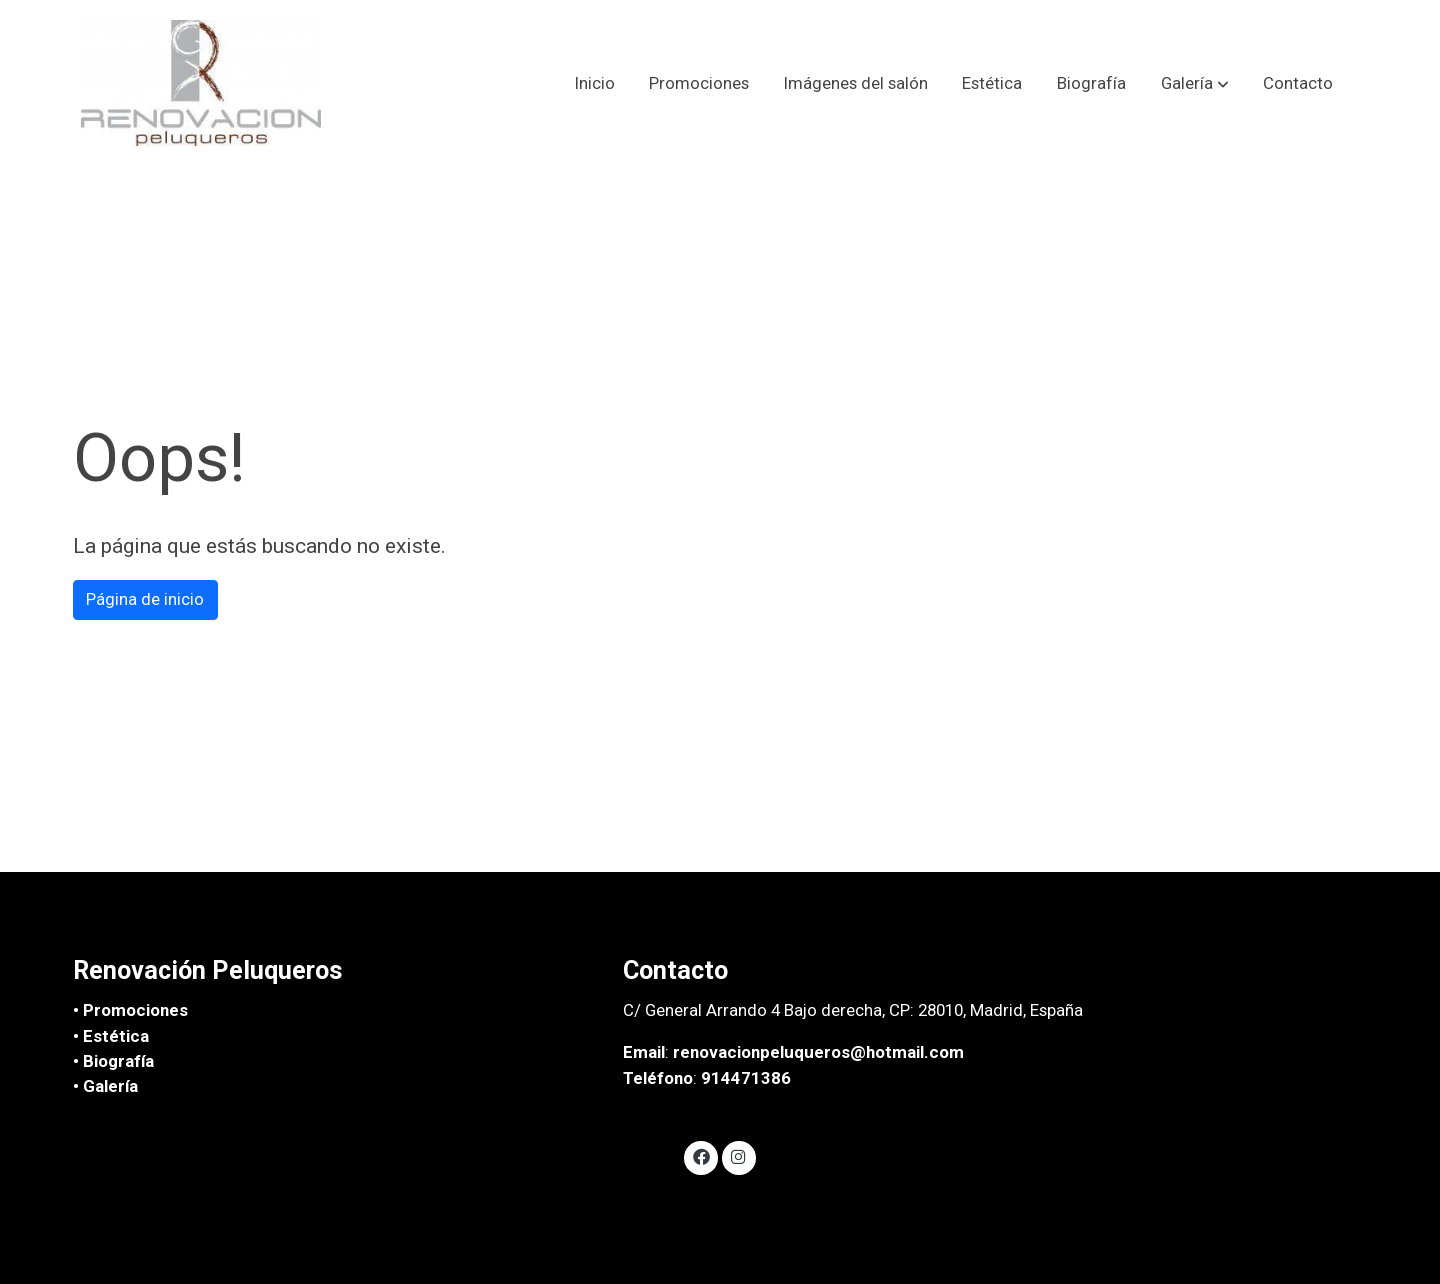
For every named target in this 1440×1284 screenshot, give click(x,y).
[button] (1195, 83)
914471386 (746, 1078)
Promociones (135, 1010)
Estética (116, 1036)
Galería (110, 1086)
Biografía (118, 1061)
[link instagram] (739, 1155)
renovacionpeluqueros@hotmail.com (818, 1052)
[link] (201, 83)
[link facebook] (701, 1155)
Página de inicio (145, 599)
